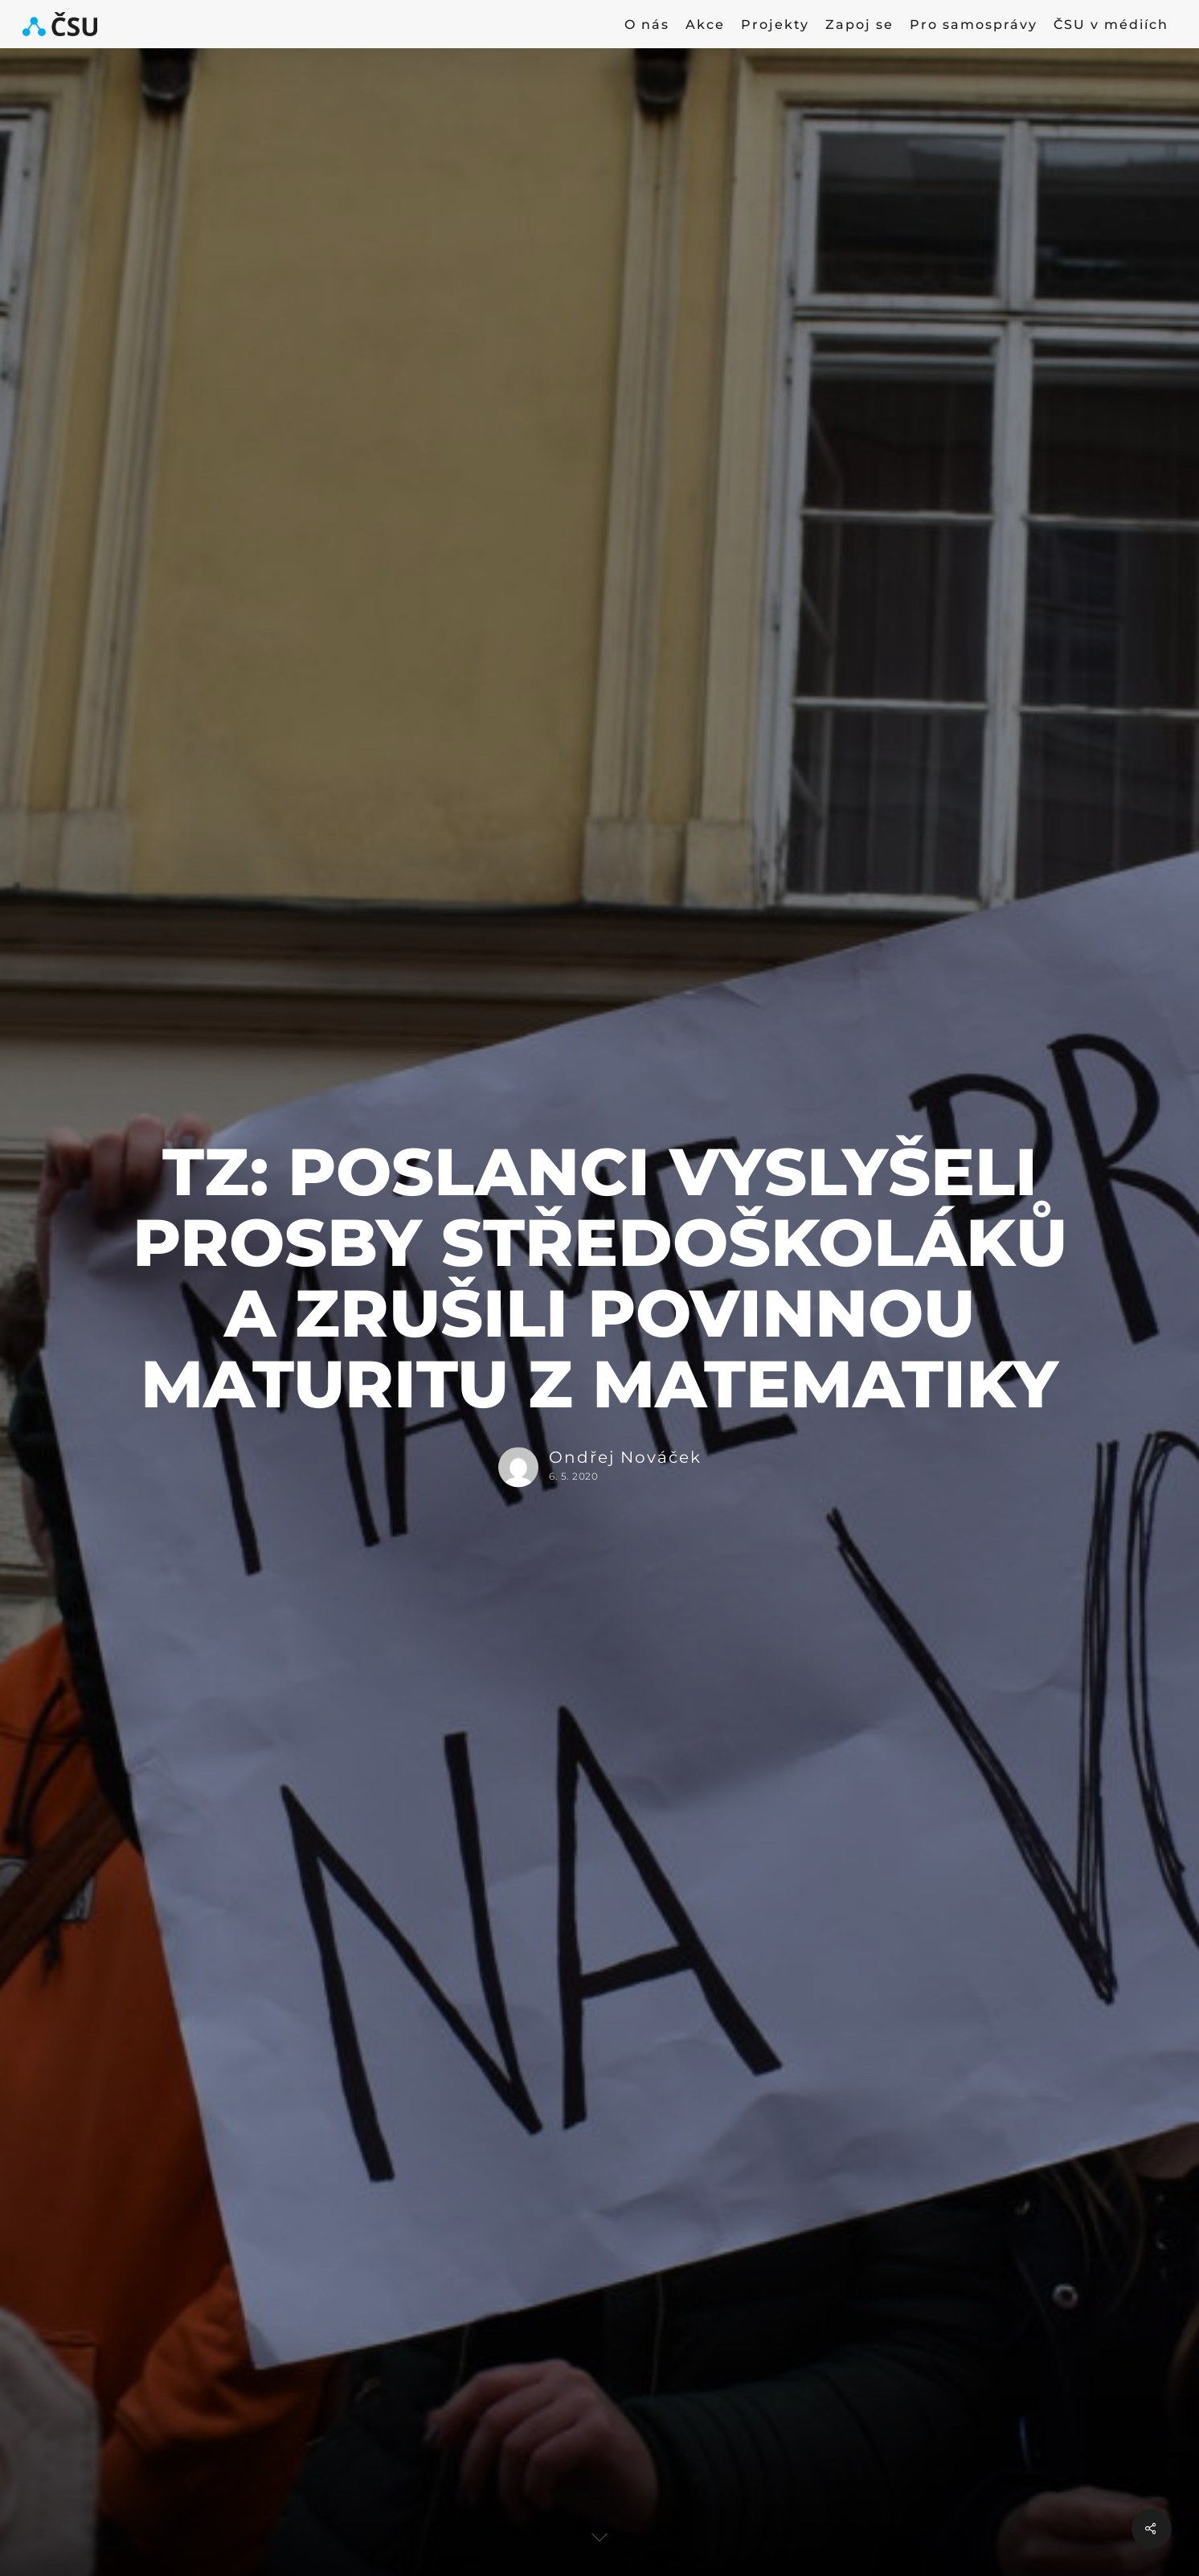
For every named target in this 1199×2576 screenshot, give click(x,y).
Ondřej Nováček (625, 1458)
